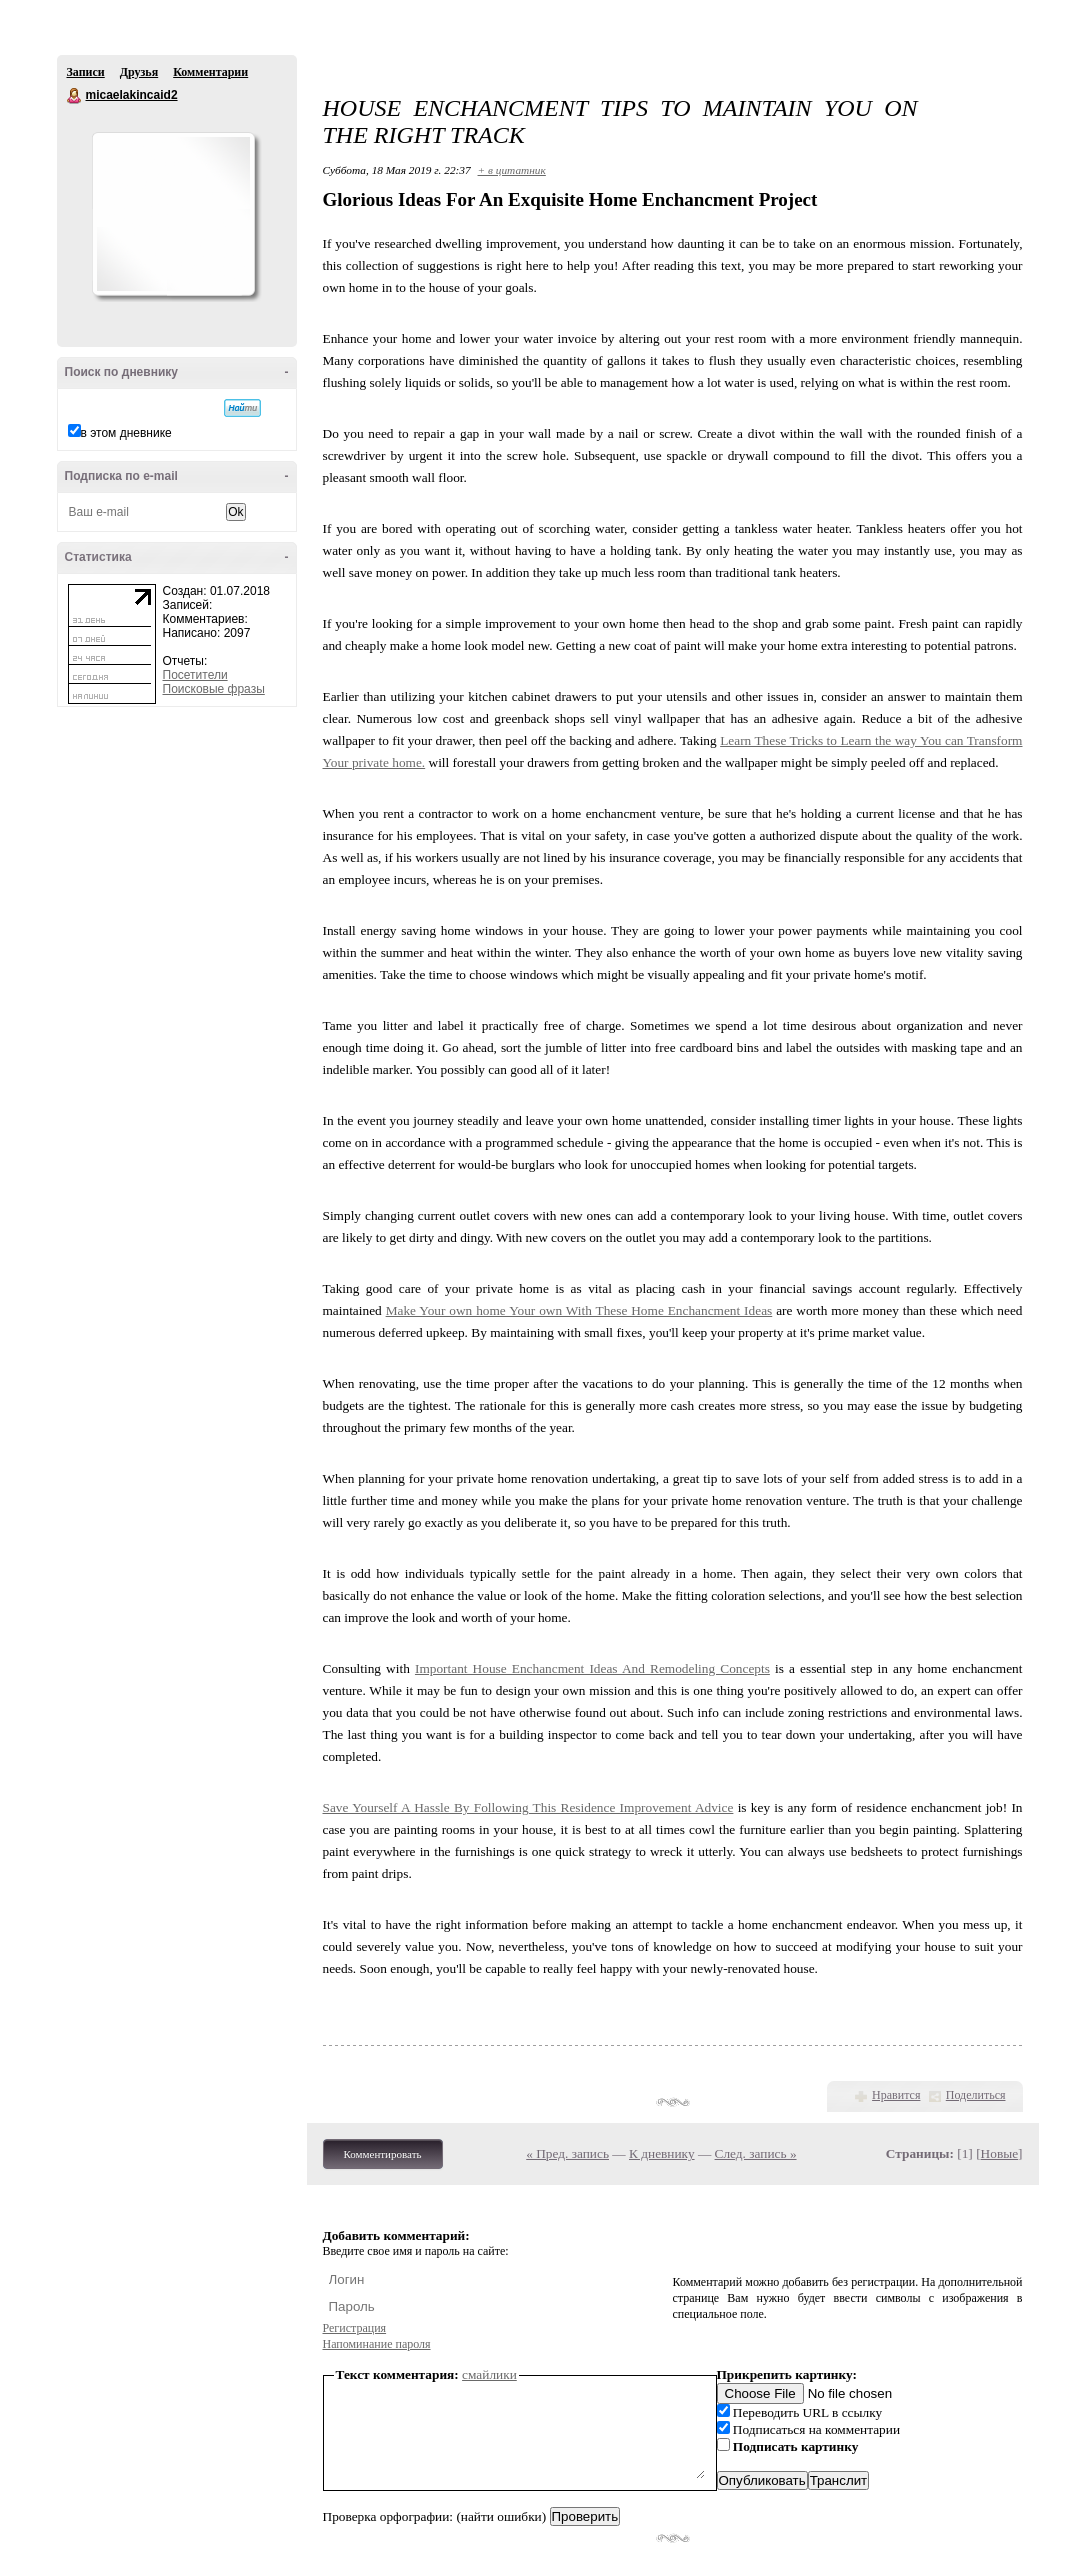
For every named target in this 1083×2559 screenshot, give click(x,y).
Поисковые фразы (214, 689)
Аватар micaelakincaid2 (173, 214)
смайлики (489, 2374)
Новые (999, 2153)
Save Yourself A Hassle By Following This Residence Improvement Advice (528, 1807)
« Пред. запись (567, 2153)
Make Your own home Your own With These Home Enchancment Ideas (579, 1310)
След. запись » (756, 2153)
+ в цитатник (512, 170)
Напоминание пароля (377, 2344)
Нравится (896, 2095)
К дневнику (662, 2153)
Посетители (195, 675)
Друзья (139, 72)
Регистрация (355, 2328)
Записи (86, 72)
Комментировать (383, 2154)
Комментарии (210, 72)
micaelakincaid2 (75, 96)
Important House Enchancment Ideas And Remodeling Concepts (592, 1668)
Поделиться (976, 2095)
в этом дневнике (126, 433)
